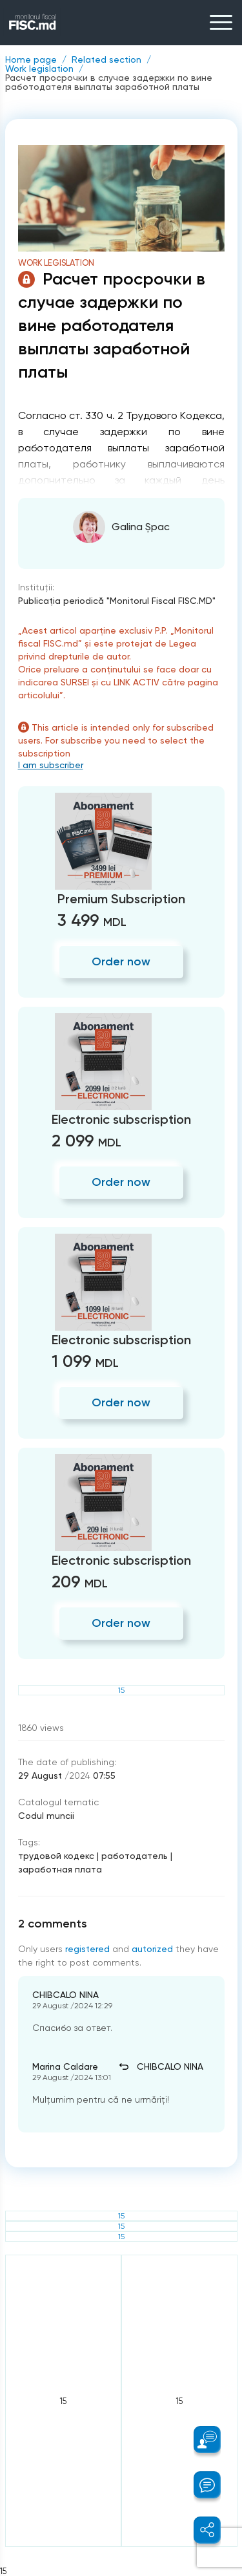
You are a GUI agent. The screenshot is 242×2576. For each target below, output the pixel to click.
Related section (106, 59)
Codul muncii (46, 1815)
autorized (152, 1949)
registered (87, 1949)
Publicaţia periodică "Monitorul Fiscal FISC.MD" (117, 601)
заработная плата (60, 1869)
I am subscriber (50, 765)
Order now (121, 961)
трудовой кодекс (56, 1856)
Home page (31, 59)
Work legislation (39, 68)
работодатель (134, 1856)
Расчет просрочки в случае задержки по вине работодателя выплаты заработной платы (108, 82)
